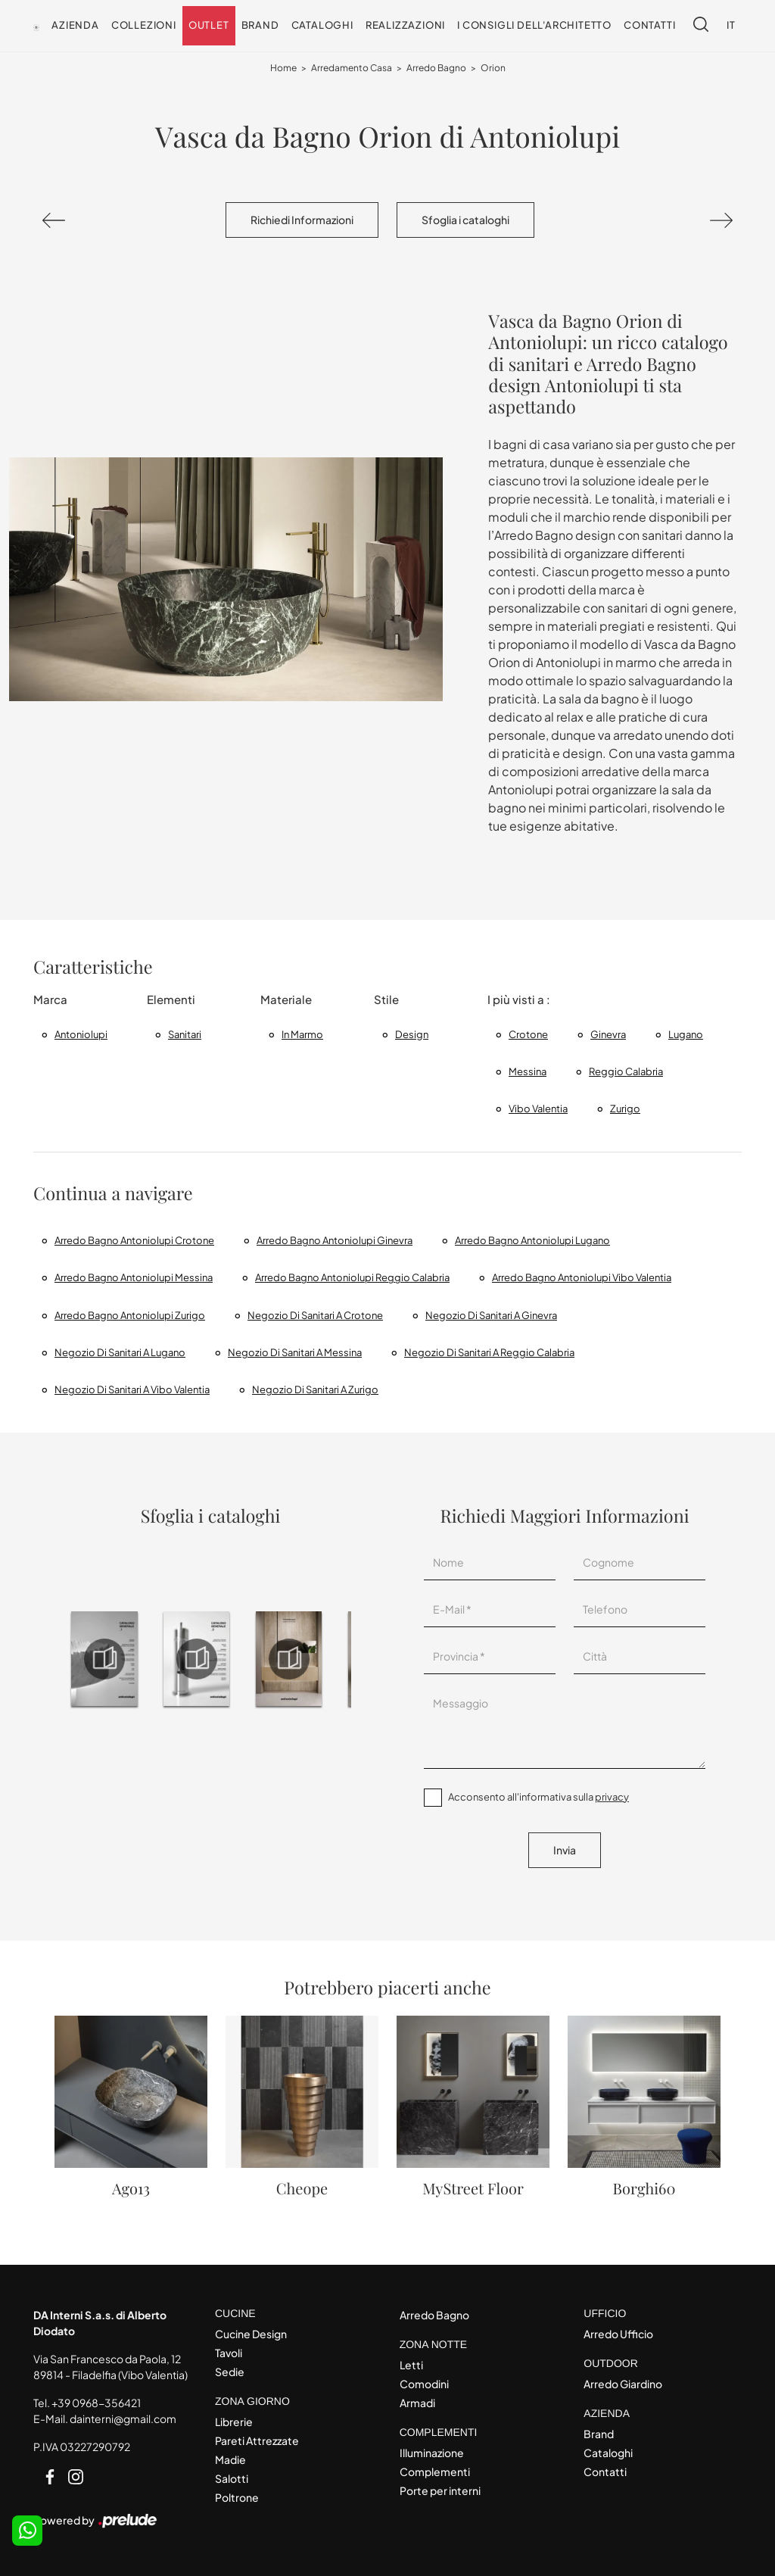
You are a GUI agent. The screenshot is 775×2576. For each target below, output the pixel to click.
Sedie (229, 2371)
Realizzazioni (405, 25)
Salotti (231, 2478)
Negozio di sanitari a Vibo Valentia (132, 1389)
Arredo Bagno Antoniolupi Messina (133, 1277)
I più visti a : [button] (518, 999)
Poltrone (237, 2497)
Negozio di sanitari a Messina (295, 1352)
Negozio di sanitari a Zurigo (315, 1389)
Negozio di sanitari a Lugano (119, 1352)
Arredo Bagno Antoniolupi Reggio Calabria (352, 1277)
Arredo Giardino (623, 2383)
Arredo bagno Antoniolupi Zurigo (129, 1315)
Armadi (417, 2402)
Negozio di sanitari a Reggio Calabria (489, 1352)
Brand (260, 25)
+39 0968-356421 (96, 2402)
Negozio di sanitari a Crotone (315, 1315)
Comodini (424, 2383)
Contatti (649, 25)
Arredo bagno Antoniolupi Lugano (532, 1240)
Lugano (685, 1034)
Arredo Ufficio (618, 2334)
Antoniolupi (80, 1034)
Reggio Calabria (626, 1071)
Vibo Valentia (538, 1108)
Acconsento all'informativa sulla (538, 1797)
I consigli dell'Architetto (534, 25)
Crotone (528, 1034)
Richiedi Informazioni (302, 219)
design (411, 1034)
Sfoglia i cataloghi (465, 219)
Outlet (208, 25)
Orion (493, 67)
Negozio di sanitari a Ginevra (491, 1315)
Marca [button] (50, 999)
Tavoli (228, 2352)
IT (731, 25)
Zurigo (625, 1108)
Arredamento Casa (351, 67)
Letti (411, 2365)
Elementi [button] (171, 999)
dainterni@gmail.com (123, 2418)
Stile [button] (386, 999)
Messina (527, 1071)
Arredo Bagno (436, 67)
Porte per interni (440, 2490)
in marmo (302, 1034)
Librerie (234, 2421)
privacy (612, 1797)
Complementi (435, 2471)
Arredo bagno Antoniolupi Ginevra (334, 1240)
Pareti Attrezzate (257, 2440)
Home (283, 67)
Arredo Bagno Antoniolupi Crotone (134, 1240)
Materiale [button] (286, 999)
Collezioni (143, 25)
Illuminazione (432, 2452)
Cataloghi (322, 25)
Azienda (75, 25)
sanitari (184, 1034)
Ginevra (608, 1034)
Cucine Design (251, 2334)
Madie (230, 2459)
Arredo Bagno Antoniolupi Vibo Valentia (581, 1277)
